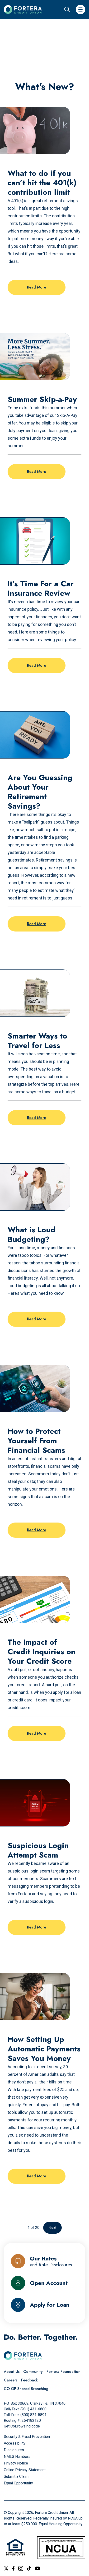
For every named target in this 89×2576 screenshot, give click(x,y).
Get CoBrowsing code (22, 2426)
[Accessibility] (14, 2443)
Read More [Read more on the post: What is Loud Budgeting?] (36, 1319)
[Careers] (10, 2380)
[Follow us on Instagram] (20, 2568)
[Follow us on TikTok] (29, 2568)
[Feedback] (29, 2380)
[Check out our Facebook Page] (13, 2568)
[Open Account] (44, 2283)
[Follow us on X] (6, 2568)
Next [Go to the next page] (52, 2227)
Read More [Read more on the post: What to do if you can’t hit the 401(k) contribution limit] (36, 287)
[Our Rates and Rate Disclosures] (44, 2261)
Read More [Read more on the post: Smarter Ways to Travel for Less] (36, 1117)
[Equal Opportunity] (18, 2483)
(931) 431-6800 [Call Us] (33, 2409)
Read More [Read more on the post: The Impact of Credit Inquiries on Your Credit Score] (36, 1733)
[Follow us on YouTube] (37, 2568)
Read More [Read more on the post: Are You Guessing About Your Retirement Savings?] (36, 924)
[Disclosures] (14, 2450)
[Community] (33, 2371)
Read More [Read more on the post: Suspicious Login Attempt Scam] (36, 1927)
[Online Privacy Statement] (25, 2470)
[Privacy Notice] (16, 2463)
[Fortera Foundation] (63, 2371)
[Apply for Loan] (44, 2305)
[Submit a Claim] (16, 2476)
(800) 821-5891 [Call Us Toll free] (33, 2415)
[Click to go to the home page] (23, 9)
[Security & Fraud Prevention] (27, 2436)
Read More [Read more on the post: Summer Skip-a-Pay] (36, 471)
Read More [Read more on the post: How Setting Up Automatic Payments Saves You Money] (36, 2176)
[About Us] (11, 2371)
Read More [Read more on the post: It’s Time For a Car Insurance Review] (36, 665)
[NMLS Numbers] (17, 2456)
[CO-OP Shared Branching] (26, 2388)
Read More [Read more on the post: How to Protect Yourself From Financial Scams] (36, 1530)
